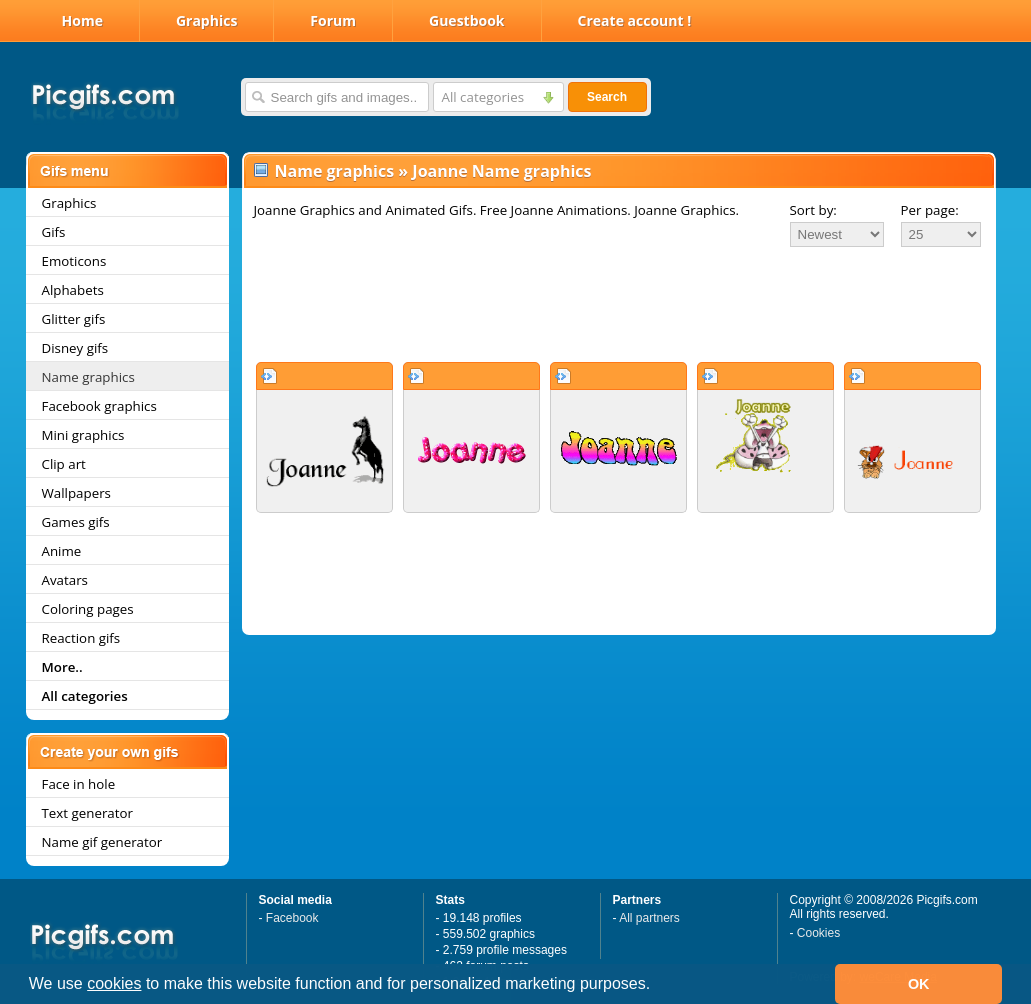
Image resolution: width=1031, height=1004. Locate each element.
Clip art (64, 464)
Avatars (65, 580)
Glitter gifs (74, 319)
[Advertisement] (619, 304)
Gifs (54, 232)
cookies (114, 983)
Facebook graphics (99, 406)
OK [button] (919, 984)
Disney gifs (75, 348)
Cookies (818, 933)
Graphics (206, 20)
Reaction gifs (81, 638)
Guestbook (467, 20)
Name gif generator (102, 842)
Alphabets (73, 290)
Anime (62, 551)
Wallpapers (76, 493)
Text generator (87, 813)
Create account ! (635, 20)
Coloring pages (88, 609)
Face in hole (79, 784)
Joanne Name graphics (501, 171)
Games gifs (76, 522)
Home (82, 20)
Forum (333, 20)
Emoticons (74, 261)
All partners (649, 918)
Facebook (292, 918)
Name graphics (88, 377)
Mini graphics (83, 435)
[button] (658, 986)
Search (607, 97)
